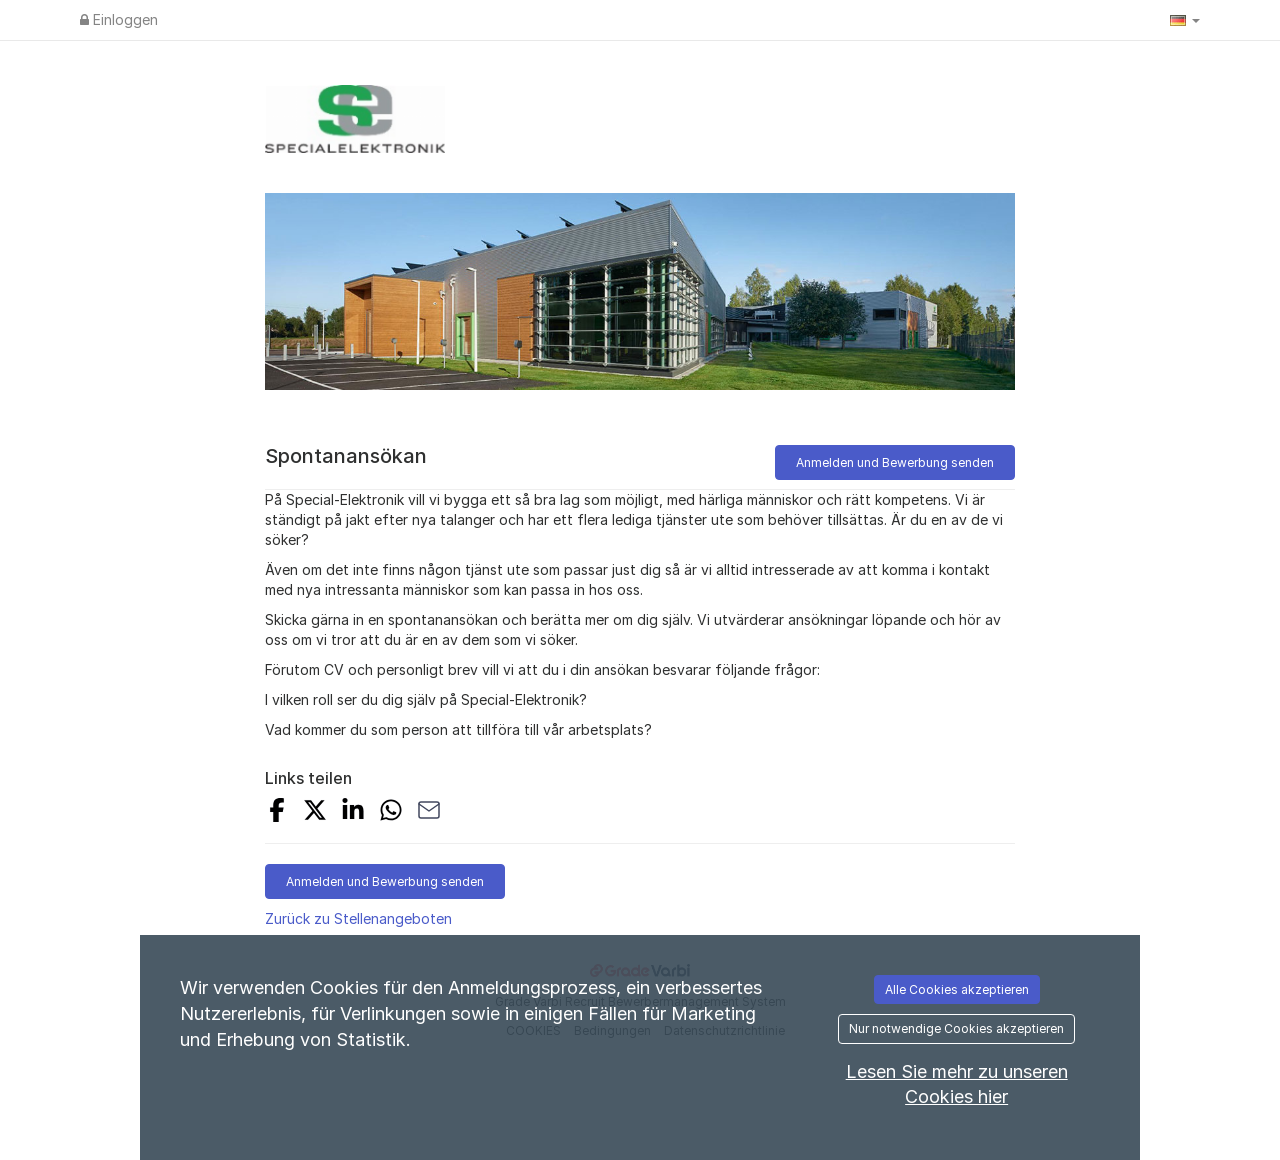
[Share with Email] (429, 812)
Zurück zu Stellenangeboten (358, 918)
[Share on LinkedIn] (353, 812)
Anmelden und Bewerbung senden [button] (895, 462)
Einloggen (119, 19)
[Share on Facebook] (277, 812)
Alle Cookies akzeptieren (957, 989)
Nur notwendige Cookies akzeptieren (956, 1028)
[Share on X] (315, 812)
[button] (1185, 20)
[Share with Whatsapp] (391, 812)
